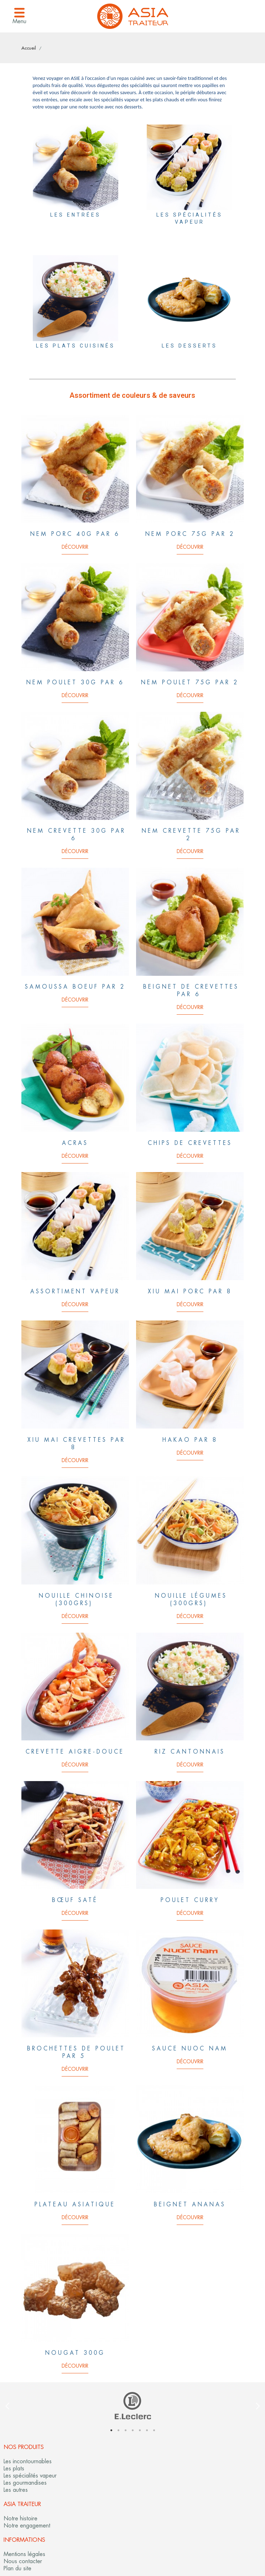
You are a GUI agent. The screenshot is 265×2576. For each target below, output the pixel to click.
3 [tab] (125, 2430)
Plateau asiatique (75, 2204)
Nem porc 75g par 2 (190, 534)
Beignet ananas (190, 2204)
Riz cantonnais (190, 1751)
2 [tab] (118, 2430)
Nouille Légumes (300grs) (191, 1599)
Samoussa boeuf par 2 (75, 986)
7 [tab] (153, 2430)
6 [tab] (146, 2430)
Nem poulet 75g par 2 (190, 682)
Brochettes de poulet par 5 (76, 2052)
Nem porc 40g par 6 (75, 534)
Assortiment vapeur (75, 1291)
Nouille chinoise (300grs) (76, 1599)
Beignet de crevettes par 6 (191, 990)
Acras (75, 1143)
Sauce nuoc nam (190, 2048)
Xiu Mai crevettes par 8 (76, 1443)
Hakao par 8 (190, 1440)
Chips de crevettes (190, 1143)
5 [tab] (139, 2430)
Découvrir (75, 547)
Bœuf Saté (75, 1900)
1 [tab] (111, 2430)
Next (257, 2405)
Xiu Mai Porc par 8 (190, 1291)
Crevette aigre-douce (75, 1751)
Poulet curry (190, 1900)
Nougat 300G (75, 2353)
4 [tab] (132, 2430)
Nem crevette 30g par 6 (76, 834)
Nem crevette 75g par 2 (191, 834)
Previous (7, 2405)
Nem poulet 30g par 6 (75, 682)
